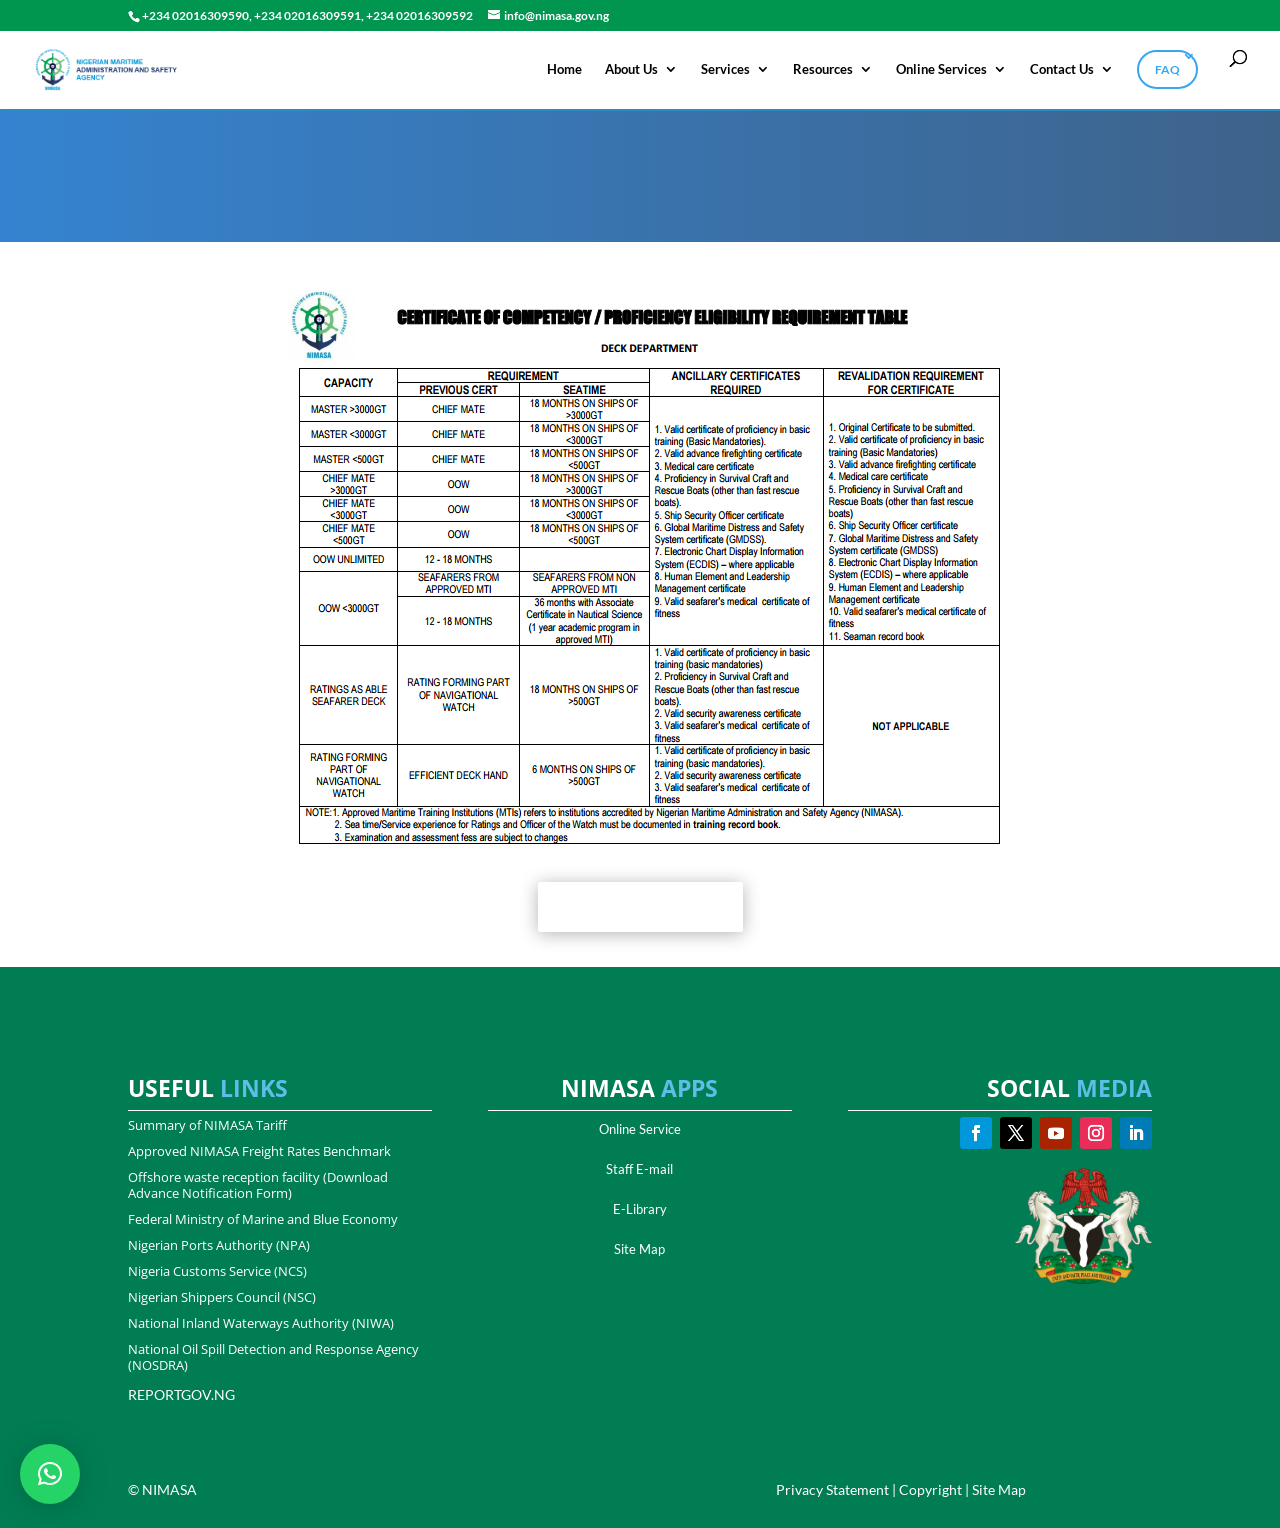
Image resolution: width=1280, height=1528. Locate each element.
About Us (631, 69)
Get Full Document (640, 907)
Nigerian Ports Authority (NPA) (219, 1245)
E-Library (640, 1209)
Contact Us (1062, 69)
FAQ (1167, 69)
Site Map (639, 1249)
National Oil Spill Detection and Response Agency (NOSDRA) (273, 1357)
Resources (823, 69)
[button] (50, 1474)
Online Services (941, 69)
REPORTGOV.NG (181, 1394)
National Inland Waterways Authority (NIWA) (261, 1323)
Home (564, 69)
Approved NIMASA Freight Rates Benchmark (259, 1151)
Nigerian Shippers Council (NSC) (222, 1297)
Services (725, 69)
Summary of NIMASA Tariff (207, 1125)
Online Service (640, 1129)
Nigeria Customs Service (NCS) (217, 1271)
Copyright (930, 1489)
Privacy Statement (832, 1489)
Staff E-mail (639, 1169)
